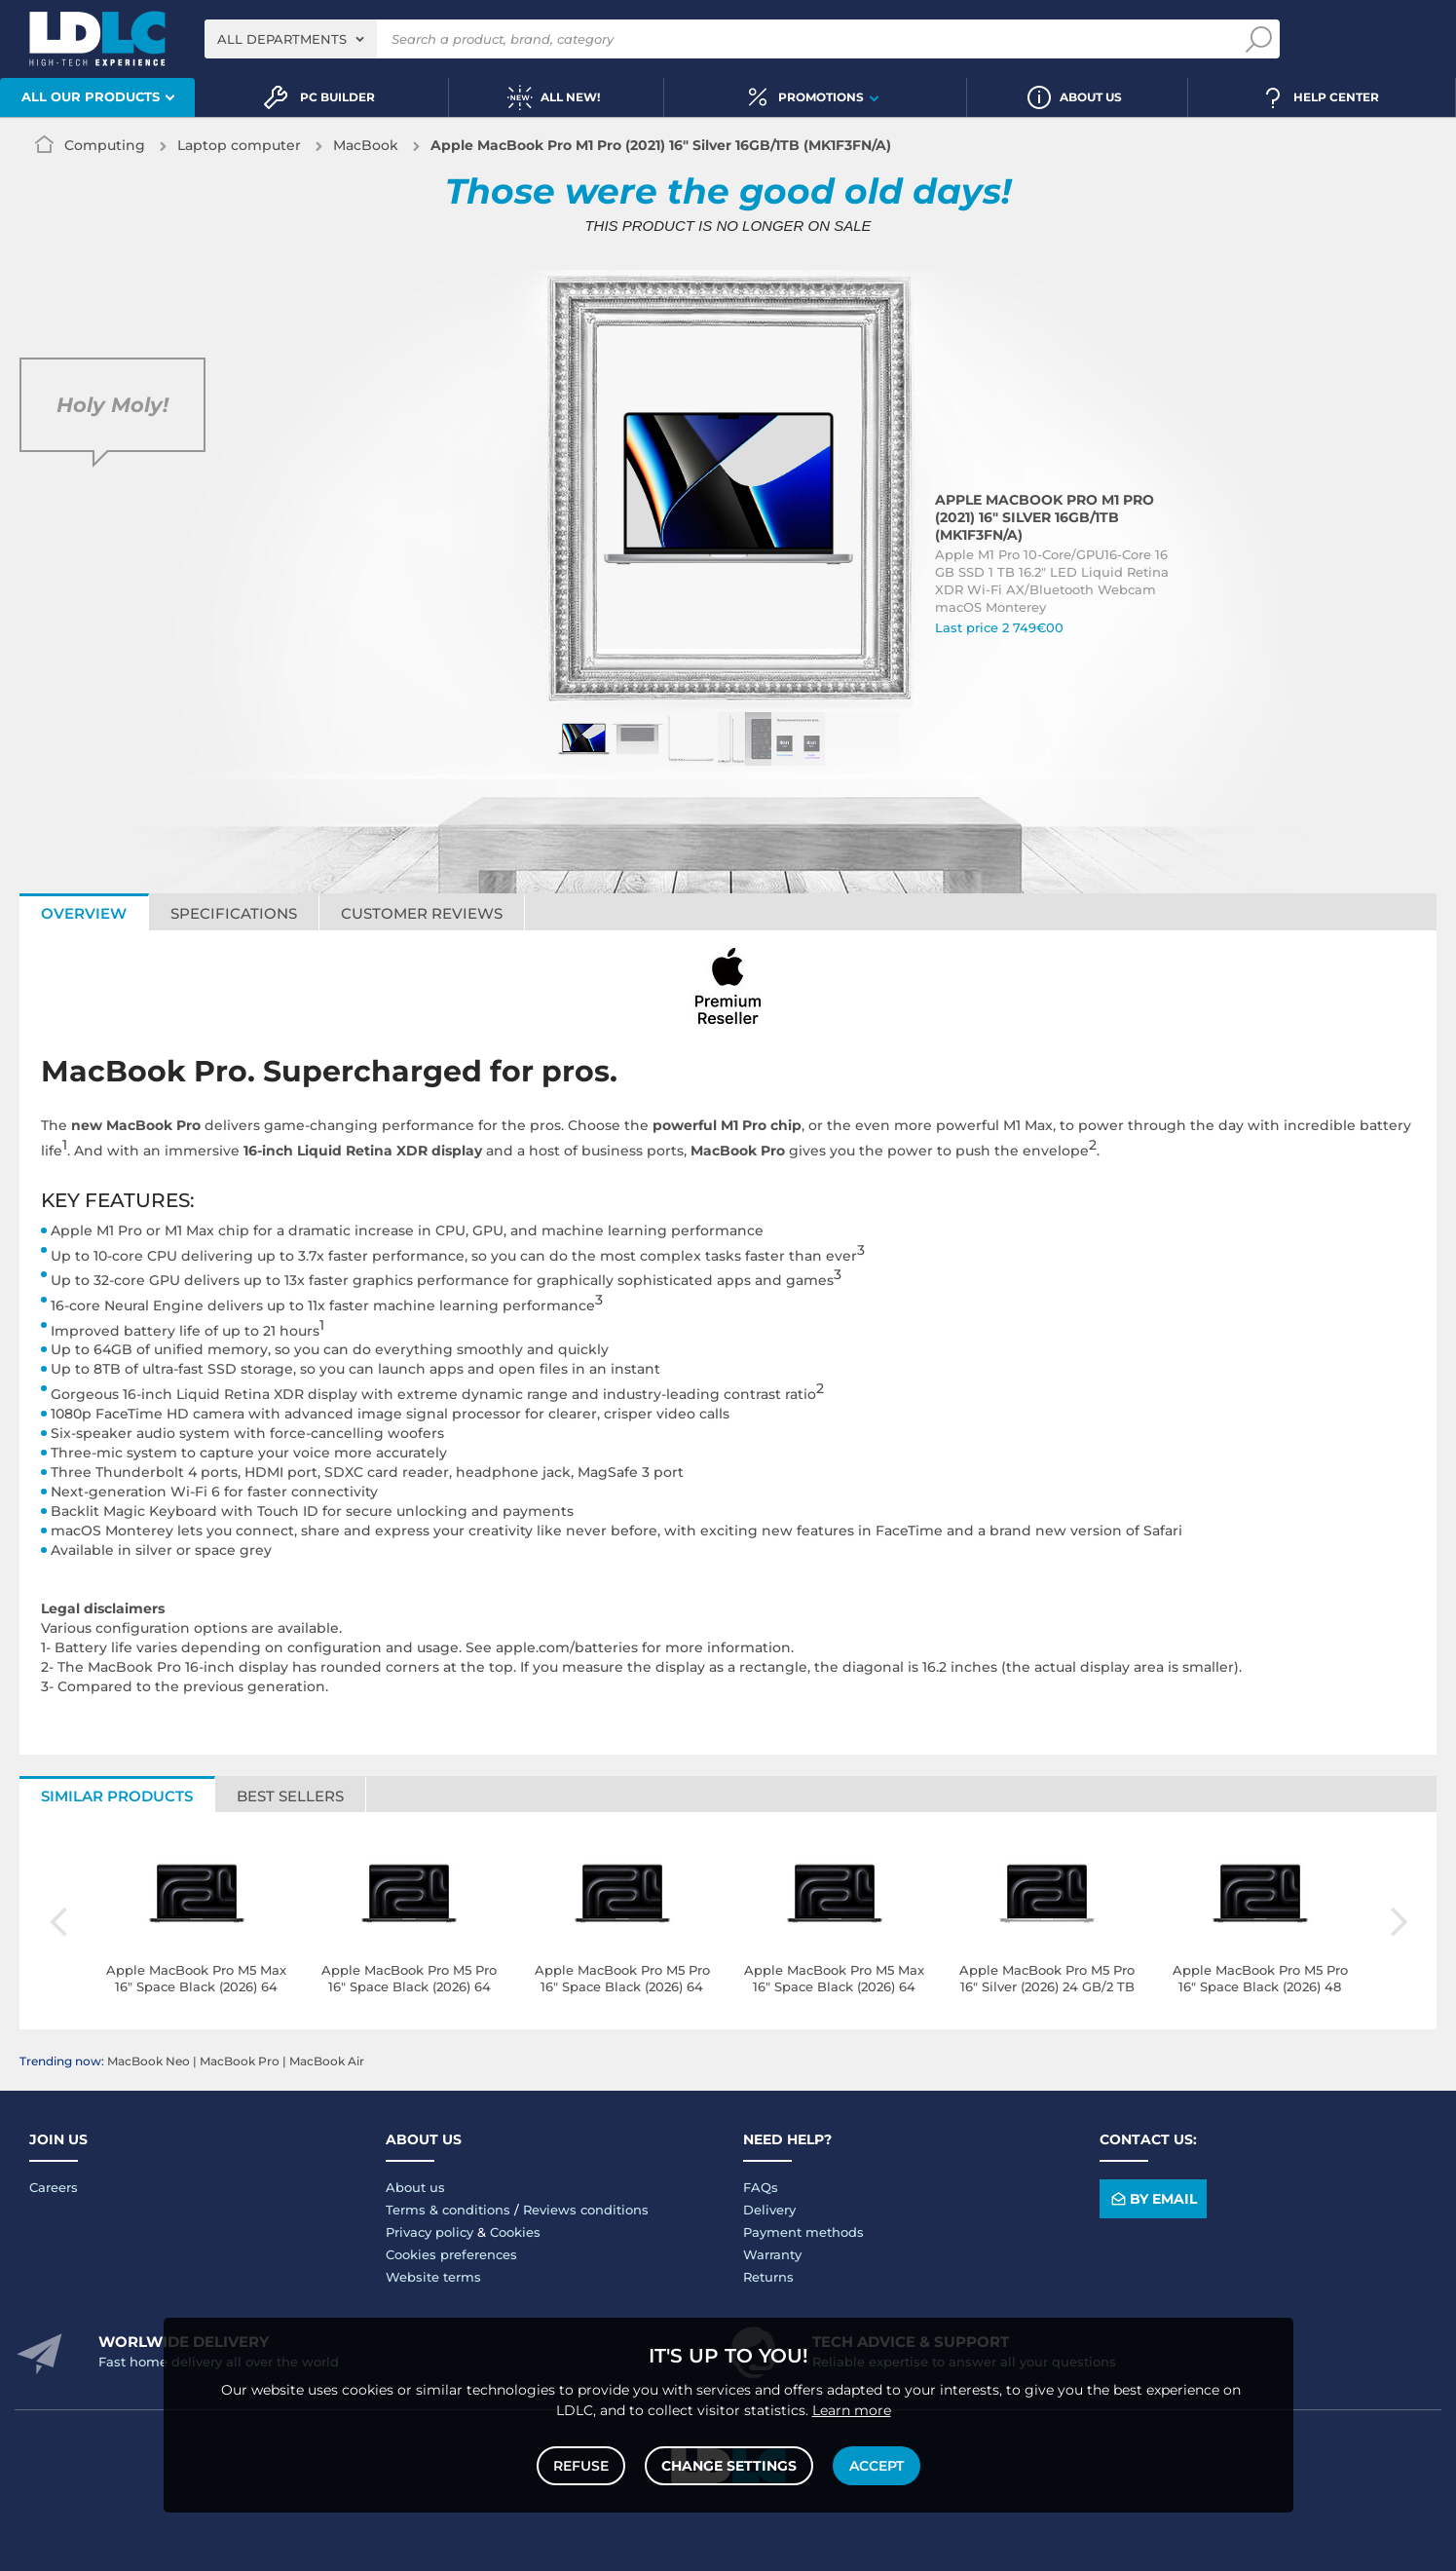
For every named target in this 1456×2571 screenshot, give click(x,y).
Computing (104, 145)
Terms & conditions (448, 2209)
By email (1152, 2198)
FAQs (760, 2187)
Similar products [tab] (117, 1796)
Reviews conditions (586, 2209)
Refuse (581, 2466)
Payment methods (803, 2232)
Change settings (729, 2466)
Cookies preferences (451, 2254)
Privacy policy (429, 2232)
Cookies (515, 2232)
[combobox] (291, 38)
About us (415, 2187)
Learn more (851, 2410)
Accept (876, 2466)
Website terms (433, 2277)
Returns (768, 2277)
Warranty (772, 2254)
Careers (53, 2187)
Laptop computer (239, 145)
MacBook (365, 145)
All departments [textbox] (282, 39)
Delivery (769, 2209)
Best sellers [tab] (290, 1796)
